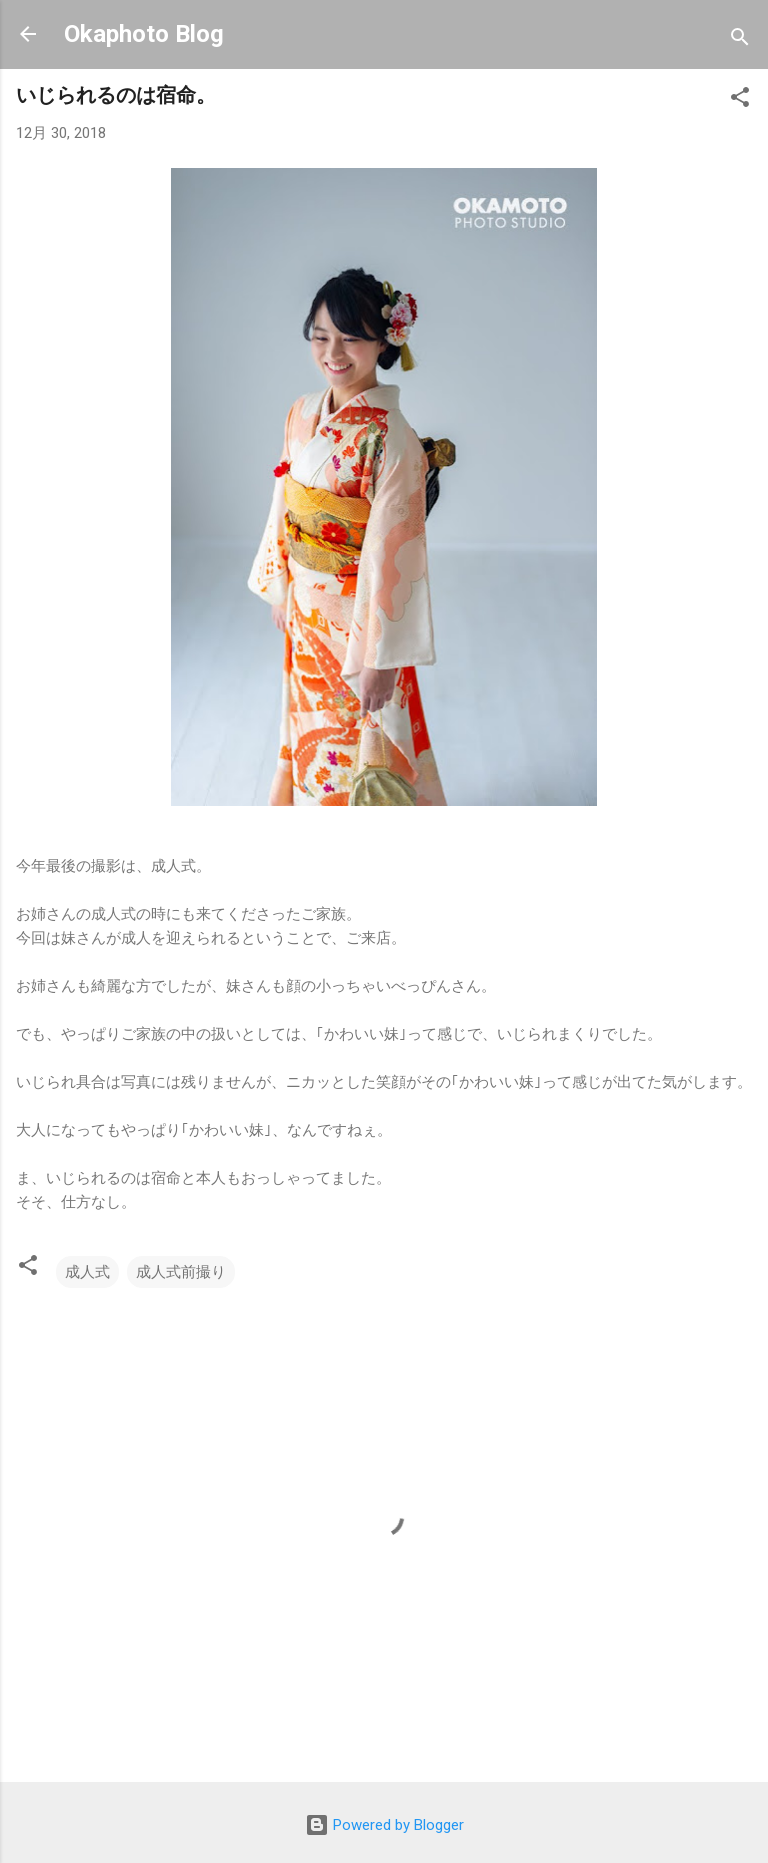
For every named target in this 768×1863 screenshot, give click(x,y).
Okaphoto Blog (144, 34)
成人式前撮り (181, 1272)
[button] (740, 100)
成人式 (87, 1272)
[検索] (740, 40)
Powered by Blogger (384, 1825)
